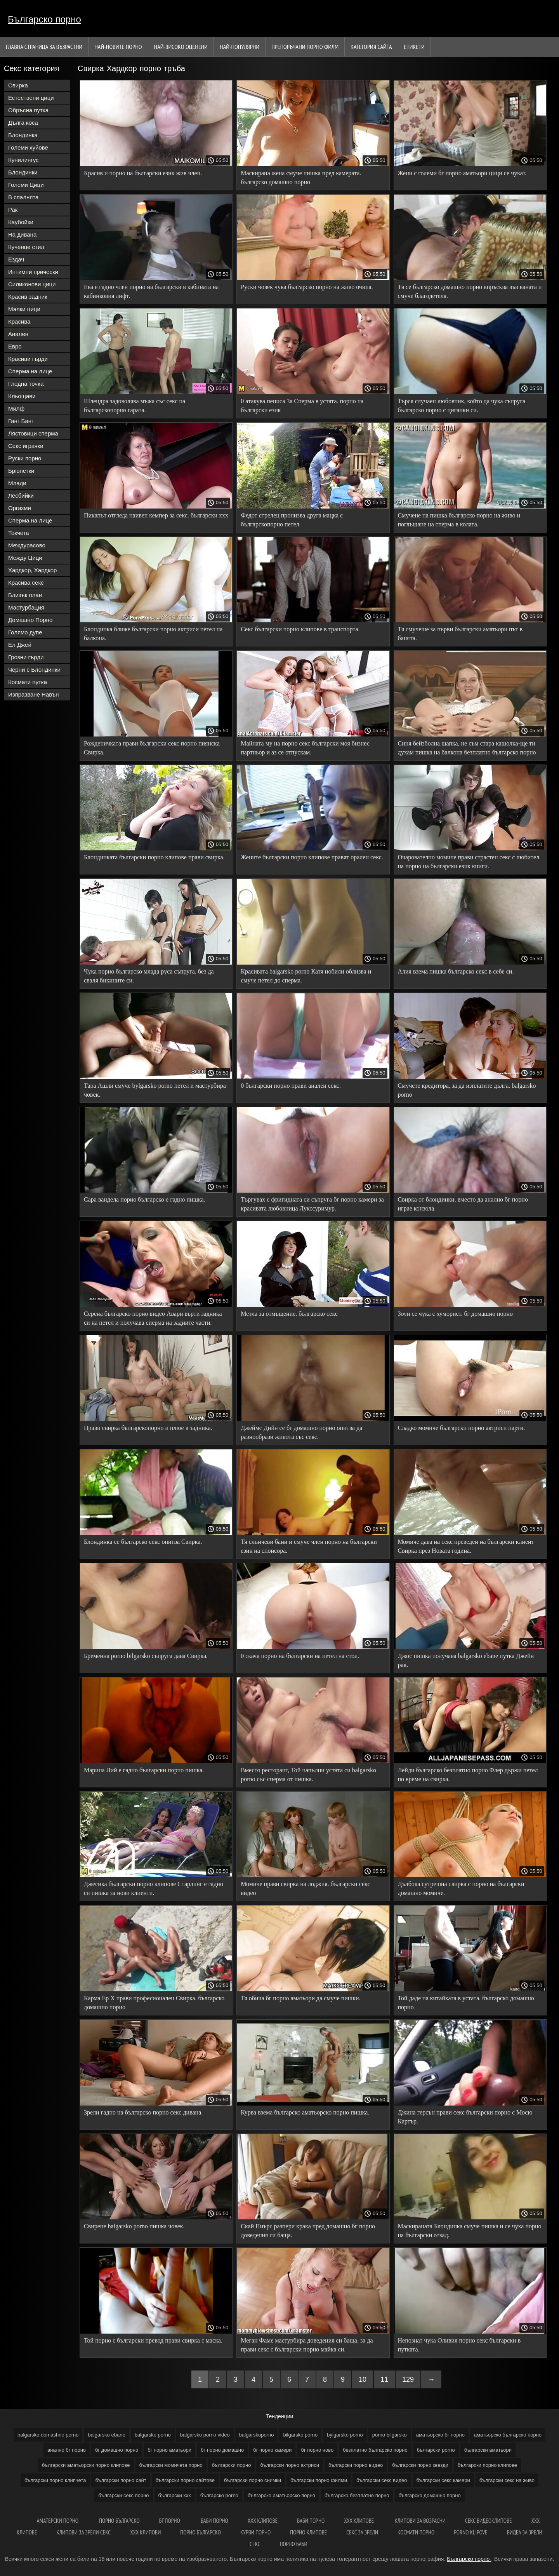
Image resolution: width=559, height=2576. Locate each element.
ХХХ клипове (263, 2520)
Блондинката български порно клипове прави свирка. (154, 857)
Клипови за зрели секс (84, 2532)
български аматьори (488, 2450)
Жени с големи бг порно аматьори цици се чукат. (462, 173)
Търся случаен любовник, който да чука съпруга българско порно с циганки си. (462, 405)
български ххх (174, 2495)
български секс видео (381, 2480)
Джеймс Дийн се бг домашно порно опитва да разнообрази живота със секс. (301, 1432)
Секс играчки (25, 445)
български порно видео (355, 2465)
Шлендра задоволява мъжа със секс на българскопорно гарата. (134, 405)
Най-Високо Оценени (181, 47)
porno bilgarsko (389, 2435)
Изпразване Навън (33, 694)
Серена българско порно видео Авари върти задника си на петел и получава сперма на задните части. (153, 1318)
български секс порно (123, 2495)
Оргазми (19, 508)
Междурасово (26, 545)
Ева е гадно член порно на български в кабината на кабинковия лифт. (151, 291)
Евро (15, 346)
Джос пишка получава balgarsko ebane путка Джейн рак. (466, 1660)
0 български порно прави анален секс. (290, 1085)
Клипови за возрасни (419, 2520)
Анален (18, 334)
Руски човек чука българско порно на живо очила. (307, 287)
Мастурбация (26, 607)
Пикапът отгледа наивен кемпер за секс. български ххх (156, 515)
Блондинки (23, 172)
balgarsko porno (153, 2435)
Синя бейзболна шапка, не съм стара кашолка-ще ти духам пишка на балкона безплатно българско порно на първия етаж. (467, 749)
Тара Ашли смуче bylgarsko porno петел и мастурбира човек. (155, 1090)
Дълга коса (23, 122)
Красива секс (26, 582)
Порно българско (200, 2532)
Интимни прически (33, 271)
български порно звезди (420, 2465)
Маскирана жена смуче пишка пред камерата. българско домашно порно (301, 177)
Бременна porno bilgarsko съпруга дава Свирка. (146, 1656)
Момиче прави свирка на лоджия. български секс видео (305, 1888)
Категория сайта (371, 47)
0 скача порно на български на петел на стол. (300, 1656)
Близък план (25, 595)
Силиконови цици (32, 284)
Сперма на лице (30, 371)
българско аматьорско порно (281, 2495)
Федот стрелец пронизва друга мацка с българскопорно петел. (292, 520)
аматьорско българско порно (508, 2435)
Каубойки (20, 222)
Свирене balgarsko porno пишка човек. (134, 2226)
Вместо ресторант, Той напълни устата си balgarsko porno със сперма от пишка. (308, 1774)
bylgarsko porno (345, 2435)
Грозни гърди (25, 657)
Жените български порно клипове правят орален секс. (312, 857)
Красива (19, 321)
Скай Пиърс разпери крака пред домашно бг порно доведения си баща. (308, 2230)
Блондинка (23, 135)
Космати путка (27, 682)
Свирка (18, 85)
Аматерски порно (58, 2520)
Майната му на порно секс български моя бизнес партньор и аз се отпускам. (305, 748)
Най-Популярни (239, 47)
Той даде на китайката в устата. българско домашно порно (466, 2002)
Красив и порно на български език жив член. (143, 173)
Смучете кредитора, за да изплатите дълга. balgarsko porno (467, 1090)
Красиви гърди (28, 358)
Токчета (18, 532)
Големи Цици (26, 184)
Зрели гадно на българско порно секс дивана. (143, 2112)
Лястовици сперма (33, 433)
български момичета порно (171, 2465)
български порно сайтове (185, 2480)
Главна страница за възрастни (44, 47)
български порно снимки (252, 2480)
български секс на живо (507, 2480)
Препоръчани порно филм (305, 47)
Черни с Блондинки (34, 669)
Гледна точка (25, 383)
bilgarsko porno (300, 2435)
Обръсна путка (28, 110)
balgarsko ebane (106, 2435)
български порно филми (318, 2480)
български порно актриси (289, 2465)
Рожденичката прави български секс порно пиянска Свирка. (152, 748)
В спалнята (23, 197)
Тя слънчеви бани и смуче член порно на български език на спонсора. (309, 1546)
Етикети (414, 47)
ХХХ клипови (145, 2532)
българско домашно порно (430, 2495)
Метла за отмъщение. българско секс (289, 1313)
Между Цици (25, 557)
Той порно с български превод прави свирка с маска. (153, 2340)
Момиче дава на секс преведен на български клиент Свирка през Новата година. (466, 1546)
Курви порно (255, 2532)
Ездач (16, 259)
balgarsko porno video (205, 2435)
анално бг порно (66, 2450)
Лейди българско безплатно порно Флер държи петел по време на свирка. (468, 1774)
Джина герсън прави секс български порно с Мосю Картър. (465, 2117)
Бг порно (170, 2520)
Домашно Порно (30, 620)
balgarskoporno (256, 2435)
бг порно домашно (222, 2450)
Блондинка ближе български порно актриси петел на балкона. (153, 633)
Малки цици (24, 309)
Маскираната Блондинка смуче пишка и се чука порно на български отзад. (470, 2230)
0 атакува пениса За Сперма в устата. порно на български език (302, 405)
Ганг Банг (21, 421)
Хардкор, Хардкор (32, 570)
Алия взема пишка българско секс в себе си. (456, 971)
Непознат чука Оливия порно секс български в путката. (459, 2345)
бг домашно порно (116, 2450)
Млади (17, 483)
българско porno (219, 2495)
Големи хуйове (28, 147)
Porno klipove (470, 2532)
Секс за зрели (362, 2532)
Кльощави (22, 396)
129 (408, 2379)
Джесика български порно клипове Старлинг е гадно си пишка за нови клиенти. (153, 1888)
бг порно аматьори (169, 2450)
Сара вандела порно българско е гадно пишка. (144, 1199)
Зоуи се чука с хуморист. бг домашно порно (455, 1313)
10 (362, 2379)
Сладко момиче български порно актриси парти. (461, 1428)
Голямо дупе (25, 632)
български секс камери (443, 2480)
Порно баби (293, 2544)
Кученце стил (26, 247)
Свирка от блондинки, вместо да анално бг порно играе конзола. (463, 1204)
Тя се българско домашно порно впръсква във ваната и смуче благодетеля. (470, 291)
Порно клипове (308, 2532)
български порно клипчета (55, 2480)
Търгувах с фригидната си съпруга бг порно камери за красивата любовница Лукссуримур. (312, 1204)
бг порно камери (272, 2450)
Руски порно (24, 458)
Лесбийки (21, 495)
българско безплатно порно (357, 2495)
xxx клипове (359, 2520)
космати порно (416, 2532)
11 (384, 2379)
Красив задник (27, 296)
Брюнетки (21, 470)
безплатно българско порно (375, 2450)
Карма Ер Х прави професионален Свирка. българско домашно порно (154, 2002)
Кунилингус (23, 160)
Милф (16, 408)
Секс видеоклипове (488, 2520)
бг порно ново (317, 2450)
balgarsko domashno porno (48, 2435)
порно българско (119, 2520)
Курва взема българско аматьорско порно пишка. (305, 2112)
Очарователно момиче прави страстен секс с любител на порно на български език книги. (469, 861)
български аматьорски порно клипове (86, 2465)
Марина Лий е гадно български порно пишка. (144, 1770)
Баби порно (311, 2520)
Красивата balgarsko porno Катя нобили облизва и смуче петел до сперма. (306, 976)
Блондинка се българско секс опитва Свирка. (143, 1541)
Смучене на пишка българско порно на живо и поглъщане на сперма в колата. (459, 520)
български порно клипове (487, 2465)
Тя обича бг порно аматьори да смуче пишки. (300, 1998)
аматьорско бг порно (440, 2435)
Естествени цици (31, 97)
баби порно (214, 2520)
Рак (12, 209)
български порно (231, 2465)
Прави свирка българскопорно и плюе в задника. (148, 1428)
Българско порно (44, 19)
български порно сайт (120, 2480)
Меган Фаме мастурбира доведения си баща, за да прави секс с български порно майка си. (307, 2345)
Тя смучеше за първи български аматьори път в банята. (460, 633)
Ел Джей (19, 644)
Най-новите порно (118, 47)
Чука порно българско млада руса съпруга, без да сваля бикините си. (149, 976)
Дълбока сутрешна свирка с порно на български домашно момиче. (461, 1888)
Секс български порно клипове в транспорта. (300, 629)
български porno (436, 2450)
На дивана (22, 234)
